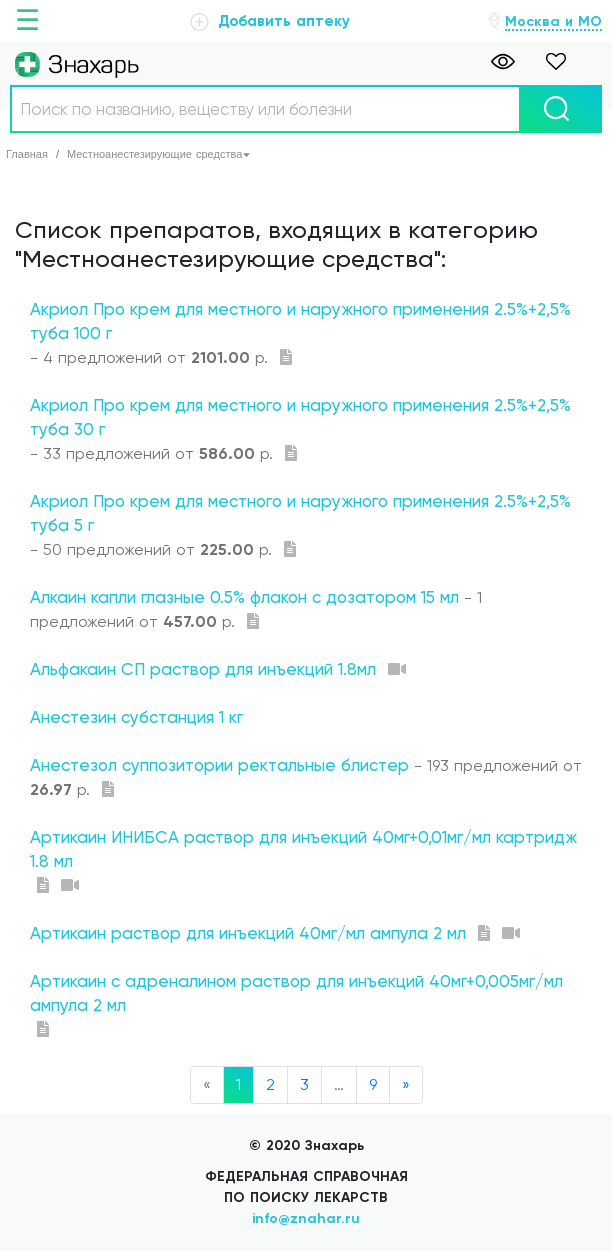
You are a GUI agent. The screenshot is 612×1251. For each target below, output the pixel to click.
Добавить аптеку (270, 21)
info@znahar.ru (306, 1218)
